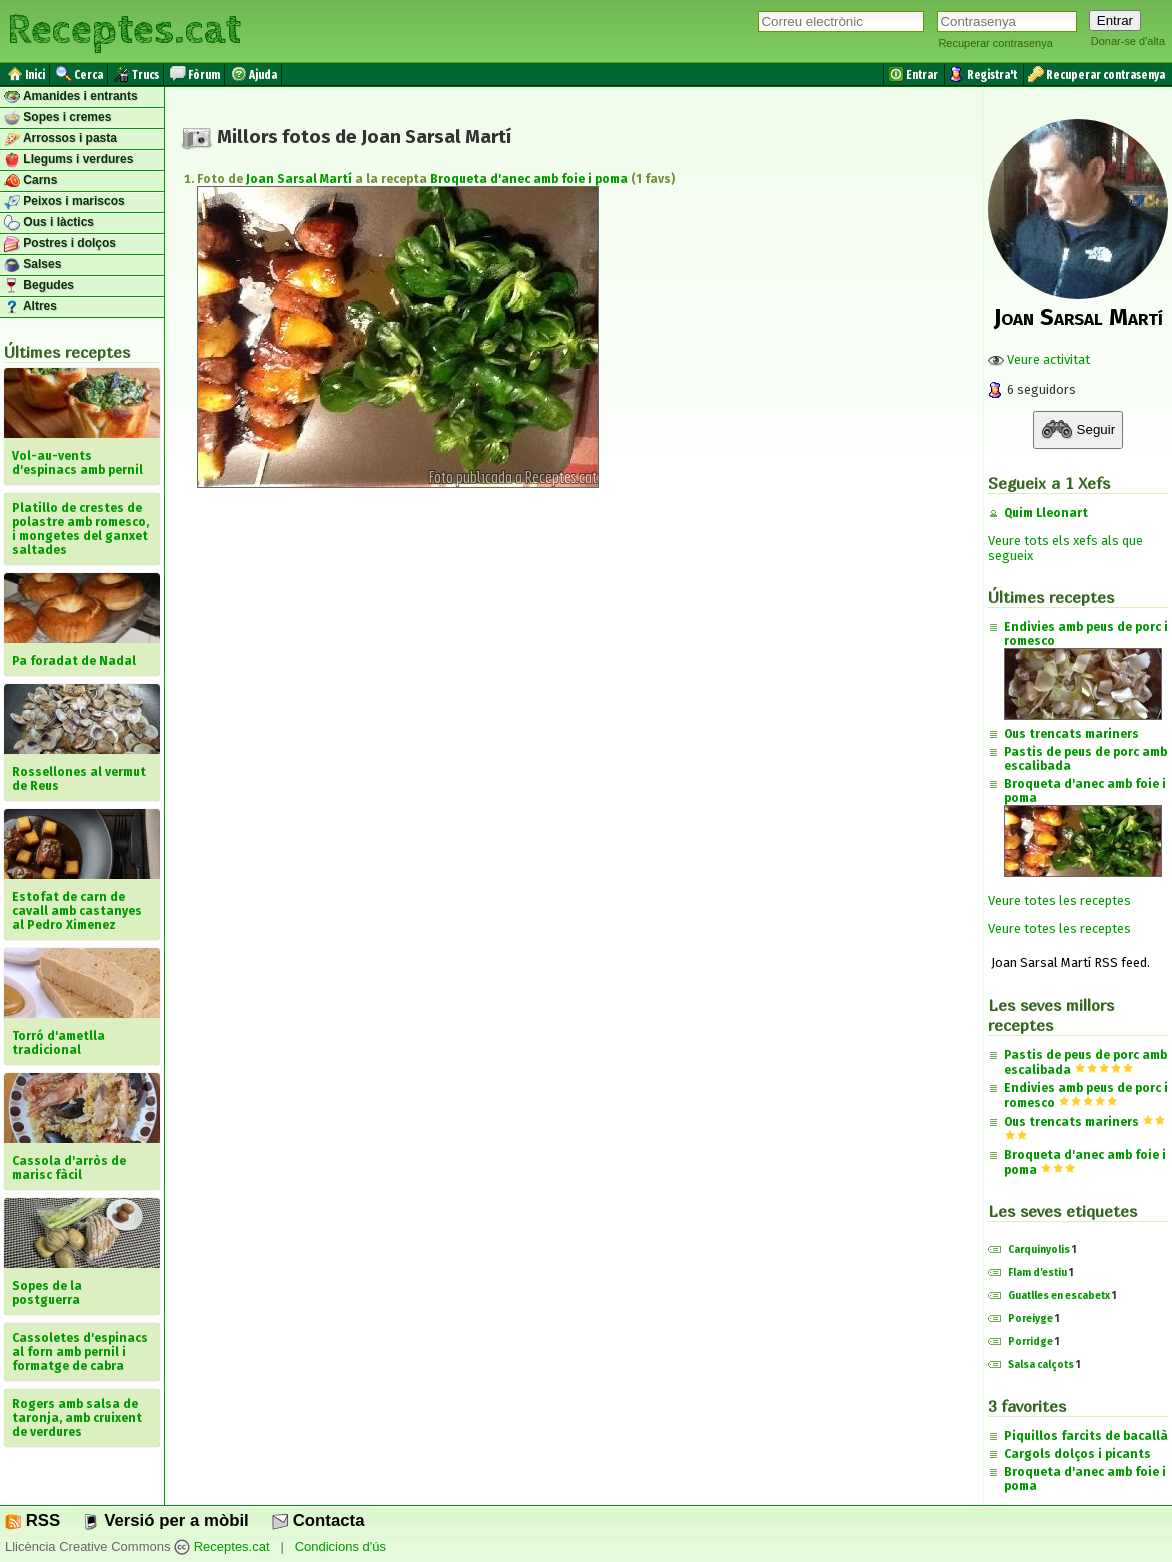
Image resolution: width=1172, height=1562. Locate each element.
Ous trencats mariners (1071, 734)
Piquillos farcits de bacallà (1086, 1436)
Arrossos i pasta (60, 139)
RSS (32, 1520)
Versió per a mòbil (165, 1520)
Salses (32, 265)
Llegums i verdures (68, 160)
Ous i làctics (49, 223)
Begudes (39, 286)
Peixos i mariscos (64, 202)
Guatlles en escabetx (1059, 1296)
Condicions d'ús (340, 1547)
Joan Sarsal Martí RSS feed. (1069, 962)
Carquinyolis (1039, 1250)
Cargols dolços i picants (1077, 1454)
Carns (30, 181)
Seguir (1078, 430)
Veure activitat (1039, 359)
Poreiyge (1030, 1319)
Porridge (1030, 1342)
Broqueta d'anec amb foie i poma (529, 179)
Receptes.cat (124, 30)
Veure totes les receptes (1059, 900)
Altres (30, 307)
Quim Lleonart (1046, 513)
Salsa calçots (1041, 1365)
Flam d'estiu (1037, 1273)
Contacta (318, 1520)
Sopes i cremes (57, 118)
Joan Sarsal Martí (299, 179)
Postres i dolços (60, 244)
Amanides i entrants (71, 97)
